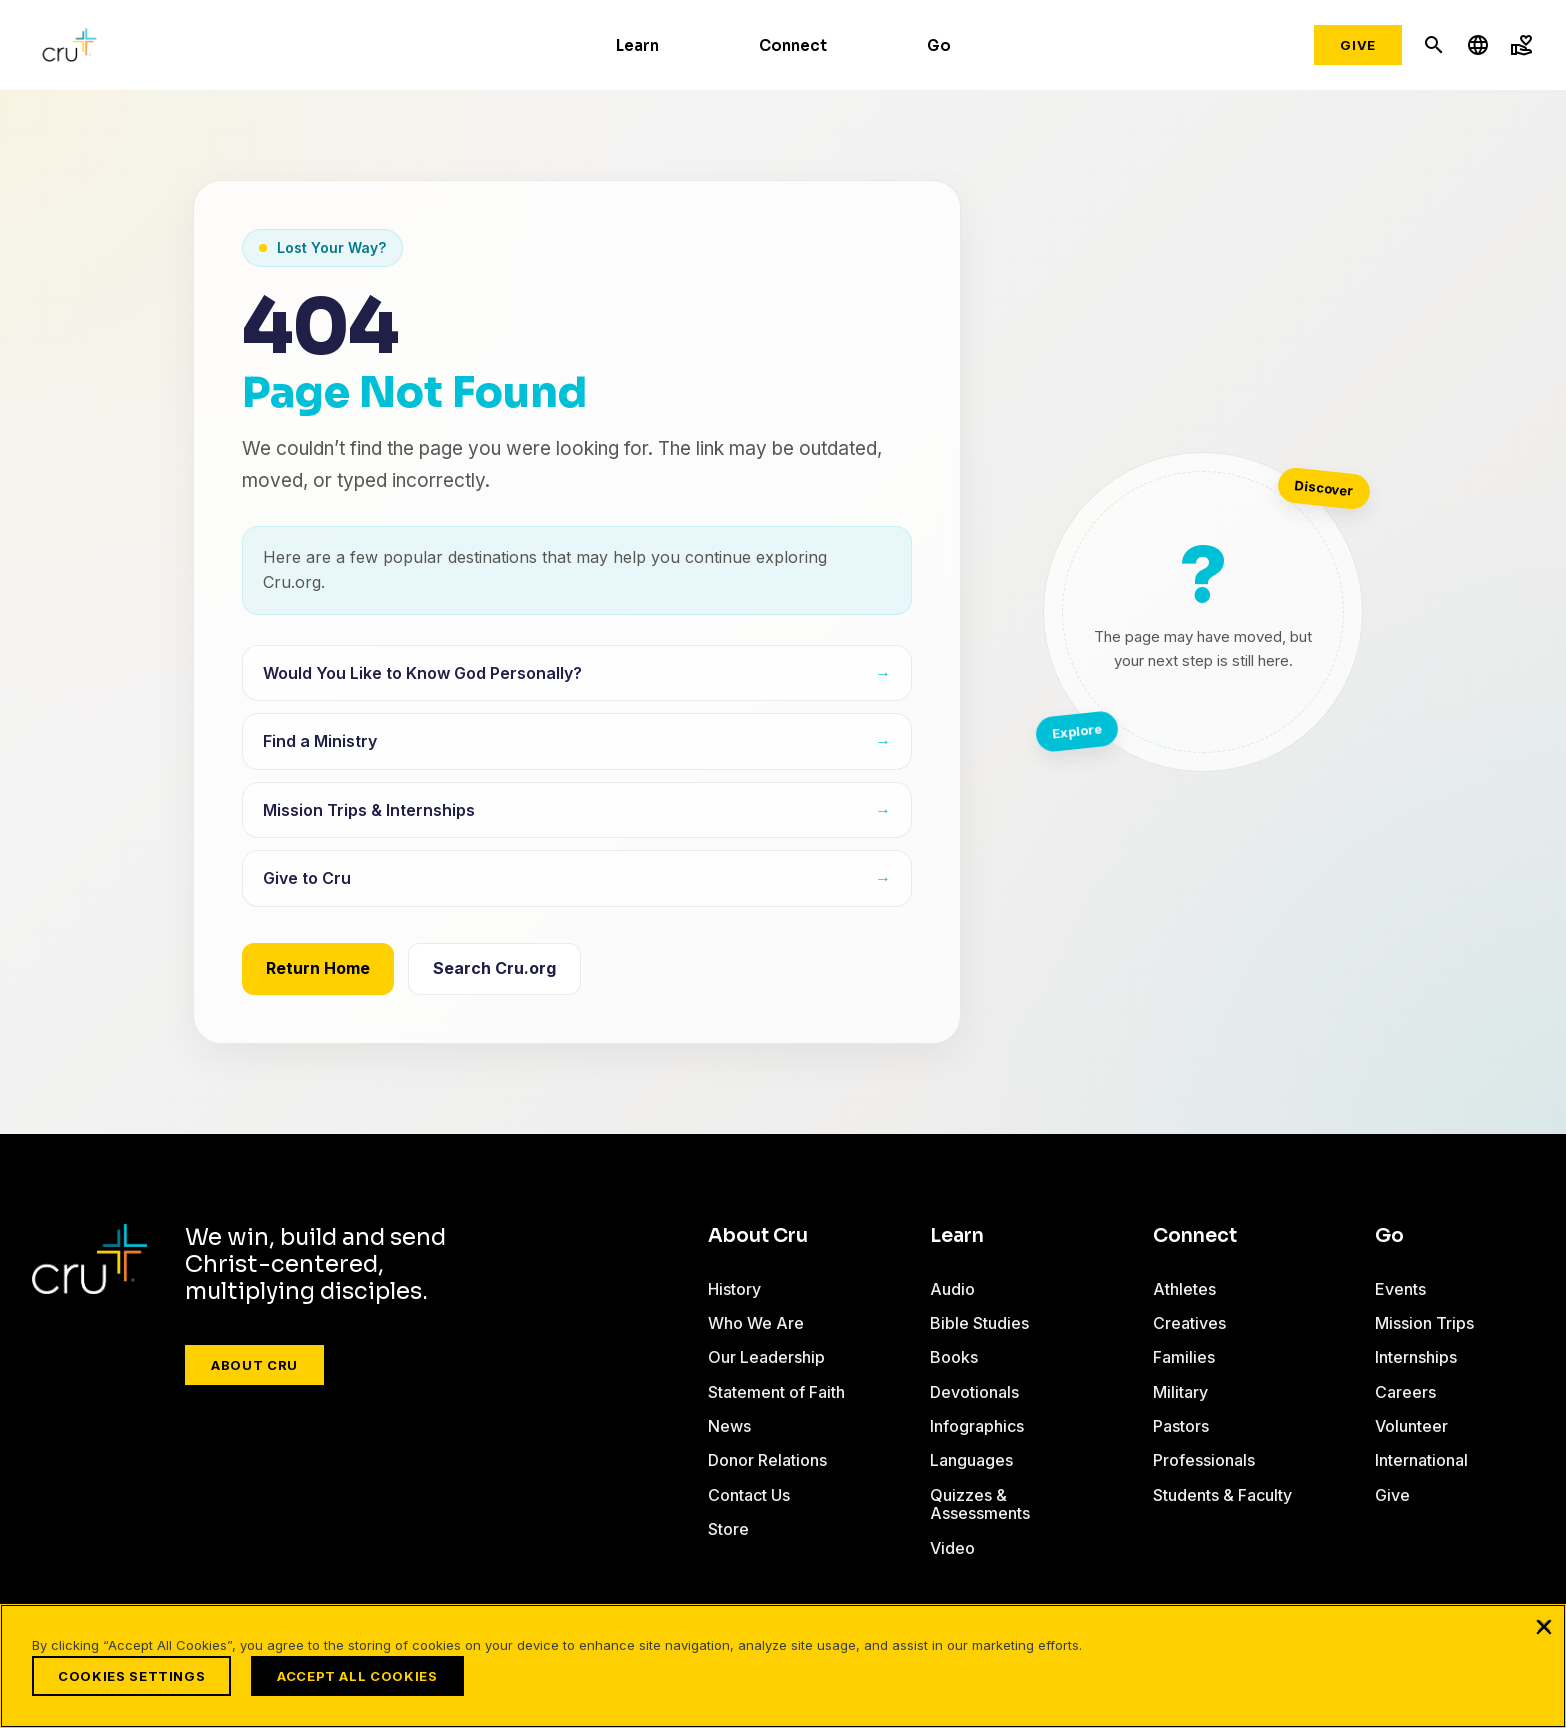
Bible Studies (979, 1323)
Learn (637, 45)
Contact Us (749, 1495)
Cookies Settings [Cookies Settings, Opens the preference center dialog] (131, 1676)
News (729, 1426)
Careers (1405, 1392)
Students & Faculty (1222, 1495)
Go (939, 45)
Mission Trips (1424, 1323)
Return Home (318, 968)
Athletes (1184, 1289)
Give (1358, 45)
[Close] (1544, 1626)
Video (952, 1548)
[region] (783, 1666)
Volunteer (1411, 1426)
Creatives (1189, 1323)
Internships (1416, 1357)
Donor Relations (767, 1460)
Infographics (977, 1426)
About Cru (254, 1365)
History (734, 1289)
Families (1184, 1357)
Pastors (1181, 1426)
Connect (793, 45)
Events (1400, 1289)
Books (954, 1357)
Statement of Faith (776, 1392)
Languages (971, 1460)
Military (1180, 1392)
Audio (952, 1289)
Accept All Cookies (357, 1676)
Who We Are (756, 1323)
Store (728, 1529)
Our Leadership (766, 1357)
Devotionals (974, 1392)
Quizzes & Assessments (980, 1504)
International (1421, 1460)
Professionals (1204, 1460)
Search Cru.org (494, 968)
